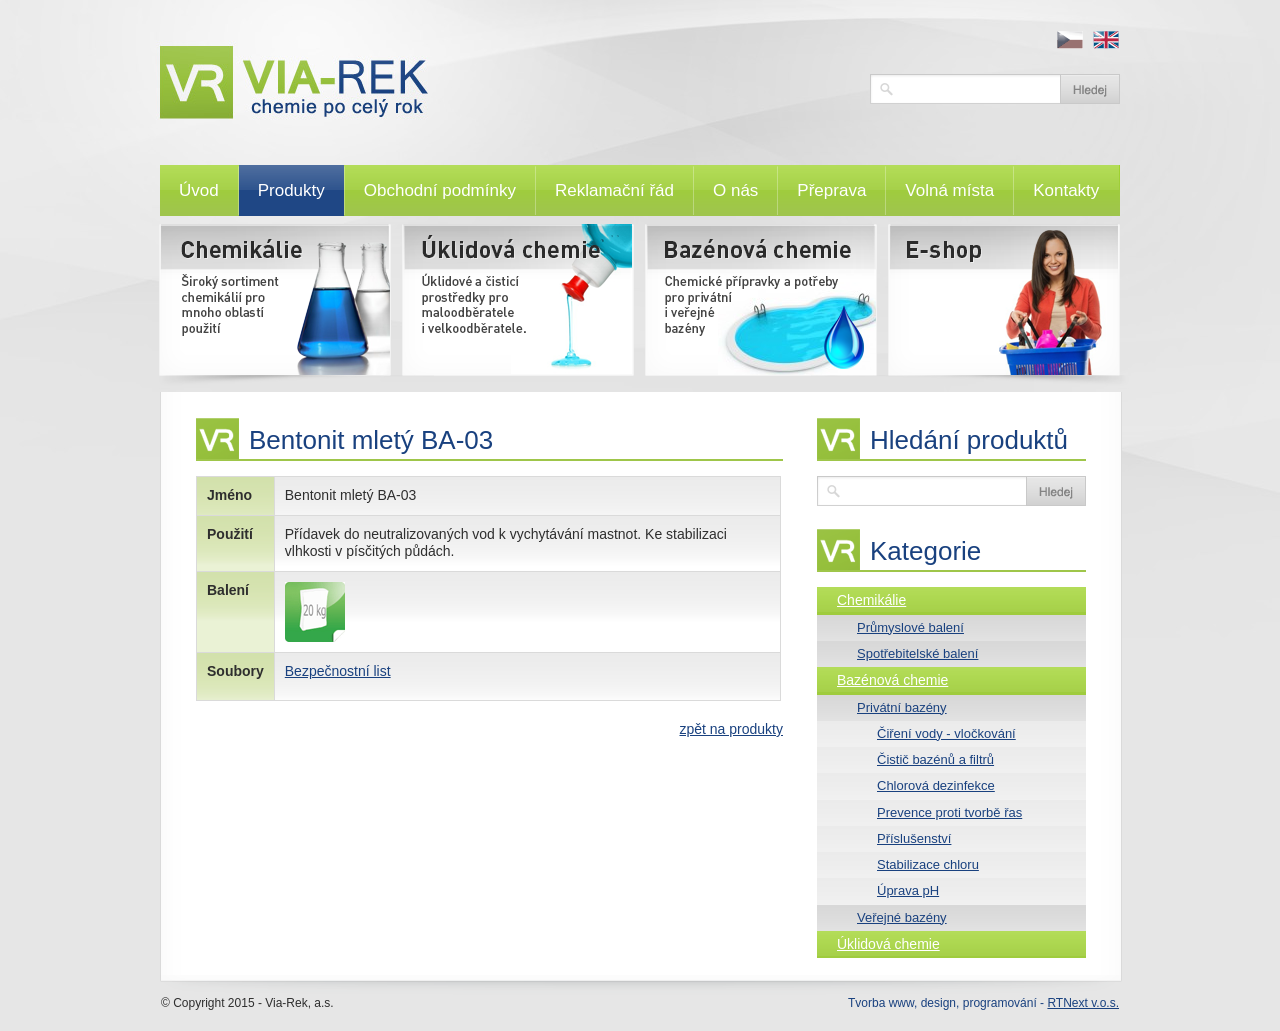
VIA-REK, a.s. (505, 82)
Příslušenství (914, 838)
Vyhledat (1090, 89)
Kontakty (1066, 190)
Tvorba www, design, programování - (983, 1003)
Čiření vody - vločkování (946, 733)
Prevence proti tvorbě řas (949, 812)
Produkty (291, 190)
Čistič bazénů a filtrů (935, 759)
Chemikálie (871, 600)
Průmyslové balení (910, 627)
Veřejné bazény (902, 917)
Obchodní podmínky (440, 190)
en (1106, 40)
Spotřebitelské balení (917, 653)
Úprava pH (908, 890)
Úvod (199, 190)
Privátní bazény (902, 707)
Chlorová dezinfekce (936, 785)
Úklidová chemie (888, 944)
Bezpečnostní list (338, 671)
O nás (735, 190)
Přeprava (831, 190)
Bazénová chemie (892, 680)
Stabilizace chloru (928, 864)
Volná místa (949, 190)
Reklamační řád (614, 190)
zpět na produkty (731, 729)
